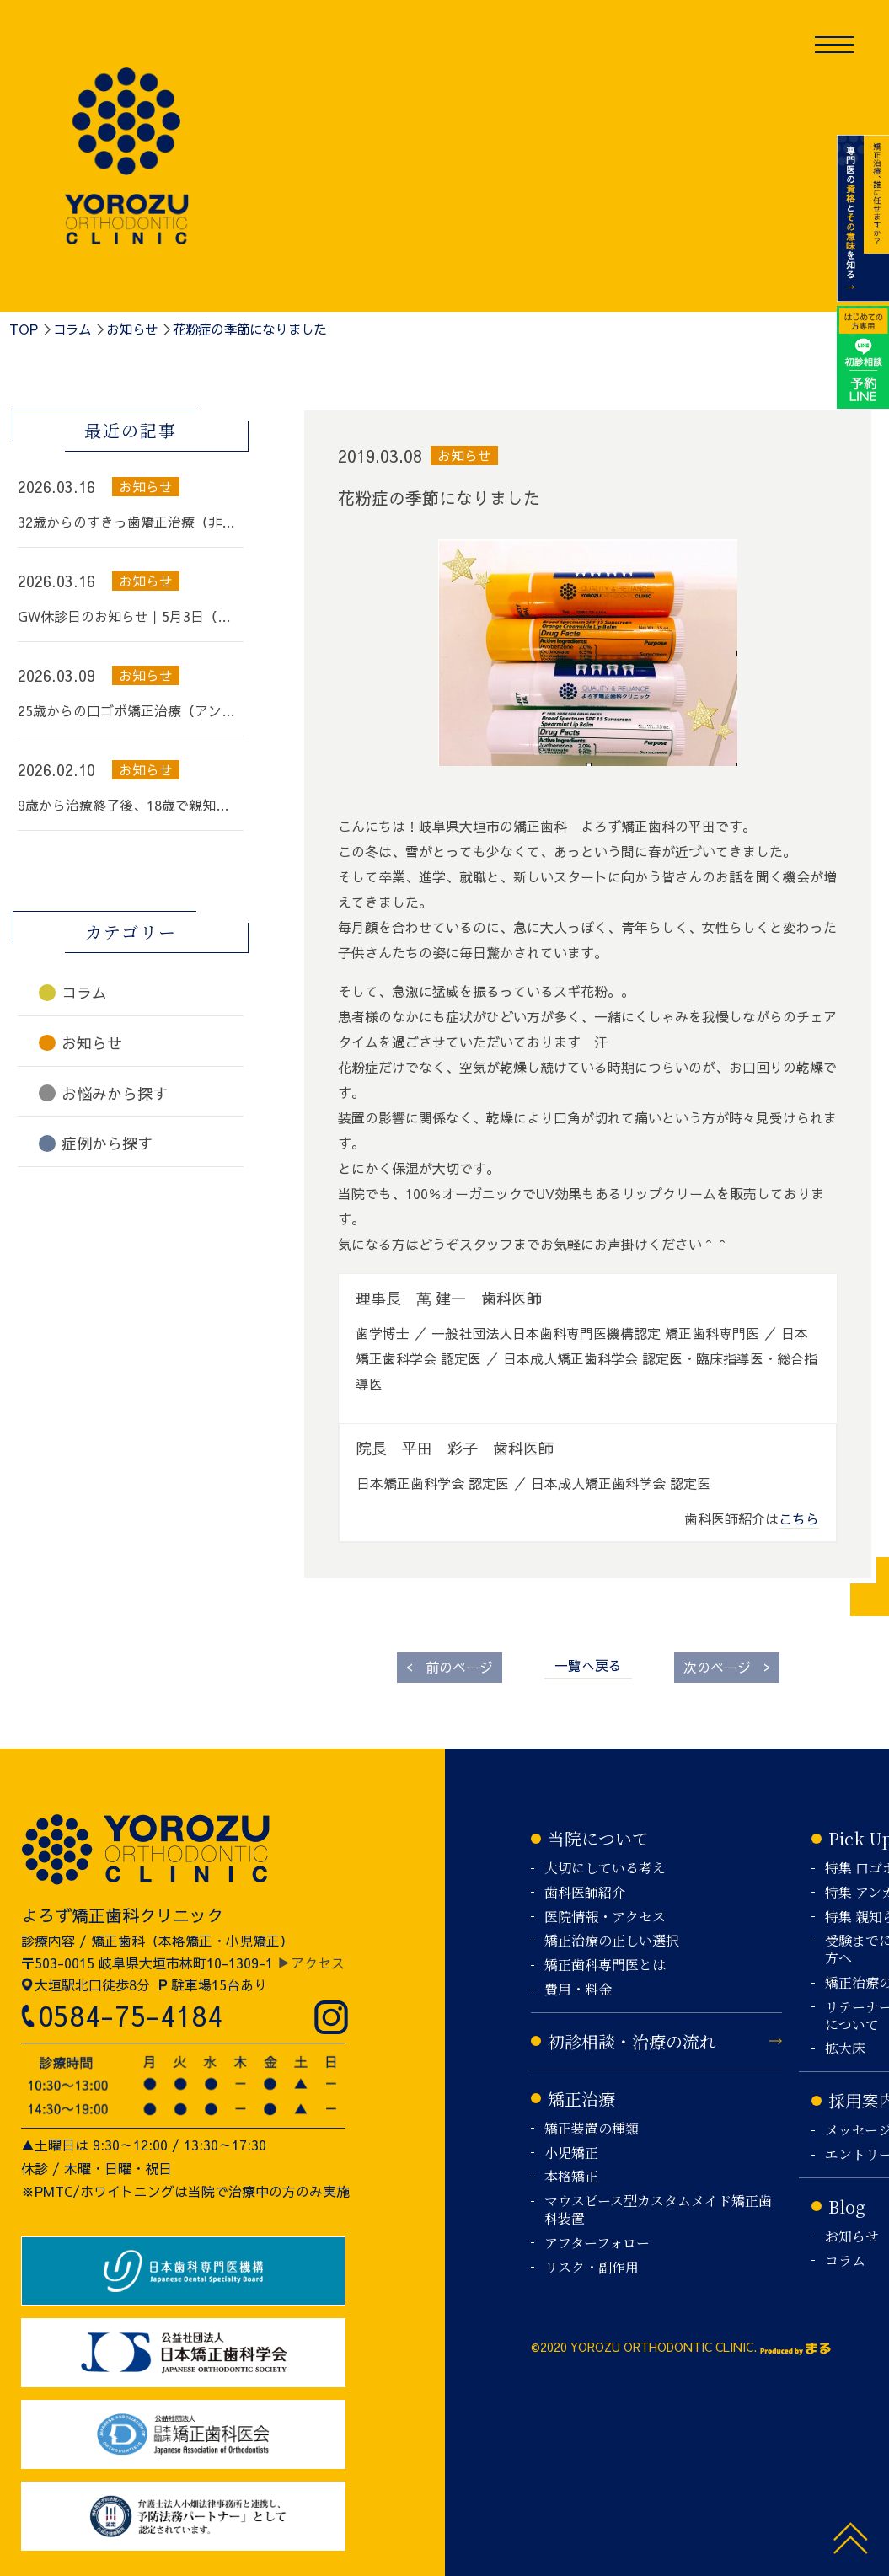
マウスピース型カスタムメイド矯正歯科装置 (658, 2210)
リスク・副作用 (591, 2268)
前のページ (449, 1666)
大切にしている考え (605, 1868)
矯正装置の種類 (591, 2129)
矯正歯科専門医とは (605, 1965)
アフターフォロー (597, 2243)
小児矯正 (571, 2153)
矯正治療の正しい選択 (611, 1941)
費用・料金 (578, 1990)
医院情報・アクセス (605, 1917)
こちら (799, 1518)
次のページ (726, 1666)
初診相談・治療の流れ (632, 2041)
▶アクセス (311, 1962)
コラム (72, 328)
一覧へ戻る (588, 1665)
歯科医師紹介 (584, 1893)
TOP (23, 328)
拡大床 (845, 2049)
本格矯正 (571, 2177)
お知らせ (132, 328)
